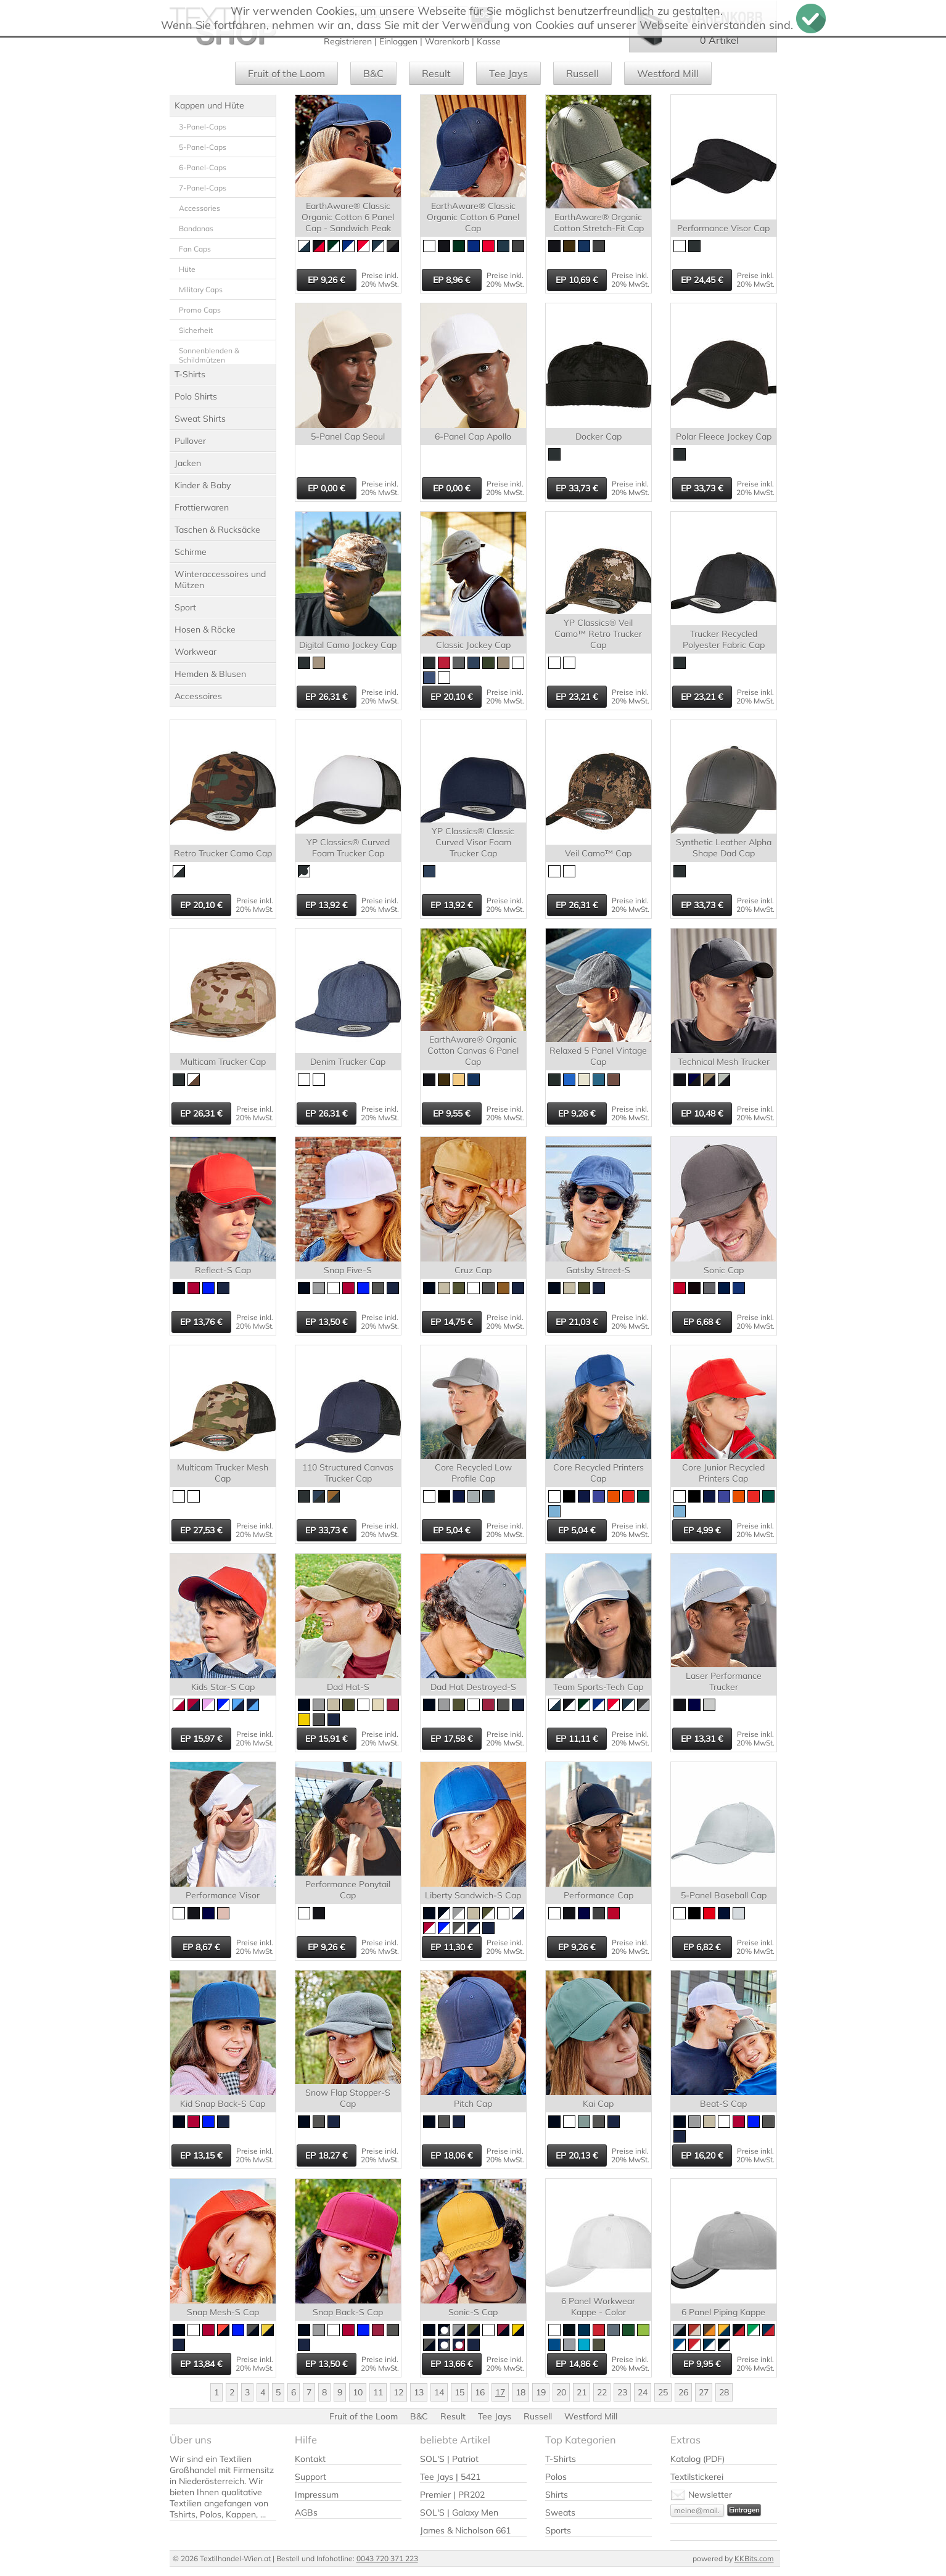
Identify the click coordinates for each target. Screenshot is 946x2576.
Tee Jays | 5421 (450, 2476)
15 (459, 2392)
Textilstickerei (696, 2476)
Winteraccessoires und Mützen (220, 579)
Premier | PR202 (452, 2494)
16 (480, 2392)
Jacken (188, 463)
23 (622, 2392)
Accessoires (198, 696)
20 (561, 2392)
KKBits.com (754, 2558)
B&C (373, 73)
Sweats (560, 2512)
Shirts (556, 2494)
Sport (185, 607)
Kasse (489, 41)
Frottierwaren (202, 507)
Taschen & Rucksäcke (217, 529)
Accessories (199, 208)
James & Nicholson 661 (465, 2530)
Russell (582, 73)
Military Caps (201, 289)
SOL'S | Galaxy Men (459, 2512)
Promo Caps (200, 309)
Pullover (190, 440)
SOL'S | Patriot (449, 2458)
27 (704, 2392)
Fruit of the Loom (286, 73)
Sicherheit (196, 330)
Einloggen (398, 41)
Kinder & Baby (203, 485)
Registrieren (348, 41)
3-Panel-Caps (202, 126)
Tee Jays (508, 73)
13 (419, 2392)
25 (663, 2392)
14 (439, 2392)
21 (581, 2392)
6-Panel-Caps (202, 167)
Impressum (317, 2494)
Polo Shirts (196, 396)
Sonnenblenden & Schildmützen (209, 355)
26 (683, 2392)
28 (724, 2392)
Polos (556, 2476)
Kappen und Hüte (209, 105)
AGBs (306, 2512)
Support (310, 2476)
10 (358, 2392)
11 (378, 2392)
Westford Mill (668, 73)
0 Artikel (719, 40)
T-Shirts (190, 374)
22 (602, 2392)
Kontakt (310, 2458)
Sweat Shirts (200, 418)
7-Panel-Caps (202, 187)
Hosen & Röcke (205, 629)
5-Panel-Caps (202, 147)
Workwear (195, 651)
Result (436, 73)
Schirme (191, 551)
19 (541, 2392)
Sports (558, 2530)
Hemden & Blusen (210, 673)
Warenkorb (447, 41)
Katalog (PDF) (697, 2458)
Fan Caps (195, 248)
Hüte (187, 269)
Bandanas (196, 228)
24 (643, 2392)
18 (520, 2392)
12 (398, 2392)
